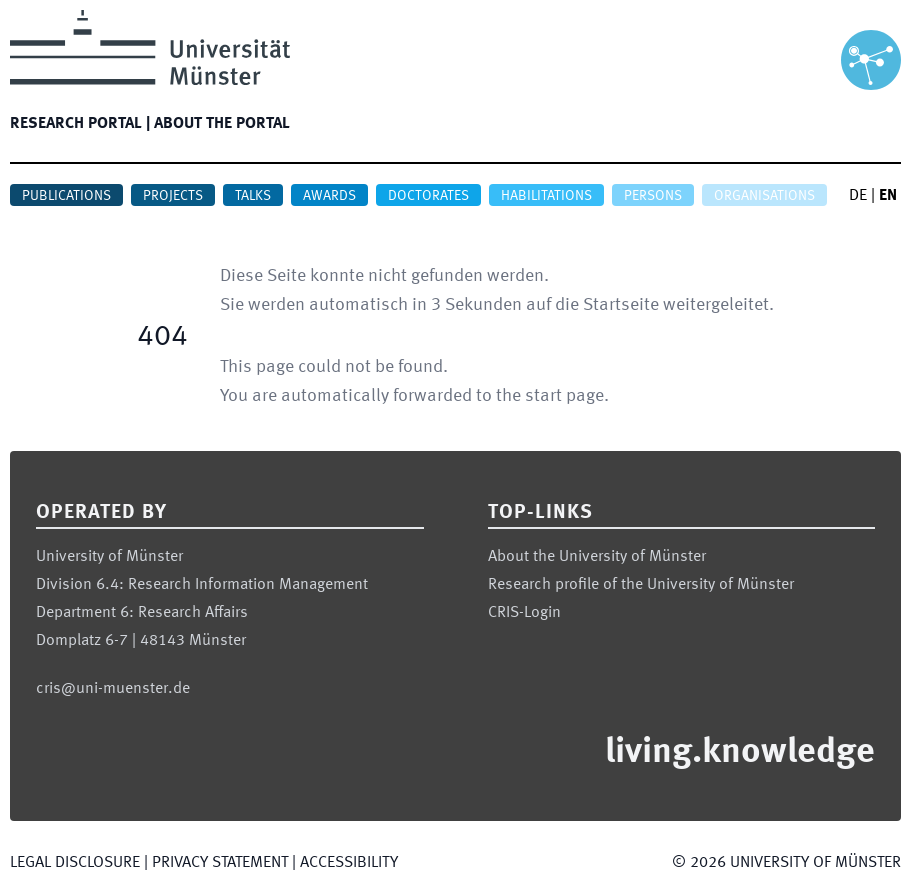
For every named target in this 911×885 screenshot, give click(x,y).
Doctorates (428, 196)
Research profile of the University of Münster (641, 585)
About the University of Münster (597, 557)
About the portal (222, 124)
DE (858, 196)
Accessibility (349, 863)
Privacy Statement (220, 863)
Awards (329, 196)
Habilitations (546, 196)
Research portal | (80, 124)
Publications (66, 196)
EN (888, 196)
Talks (253, 196)
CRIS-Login (524, 613)
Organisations (764, 196)
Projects (173, 196)
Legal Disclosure (75, 863)
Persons (653, 196)
